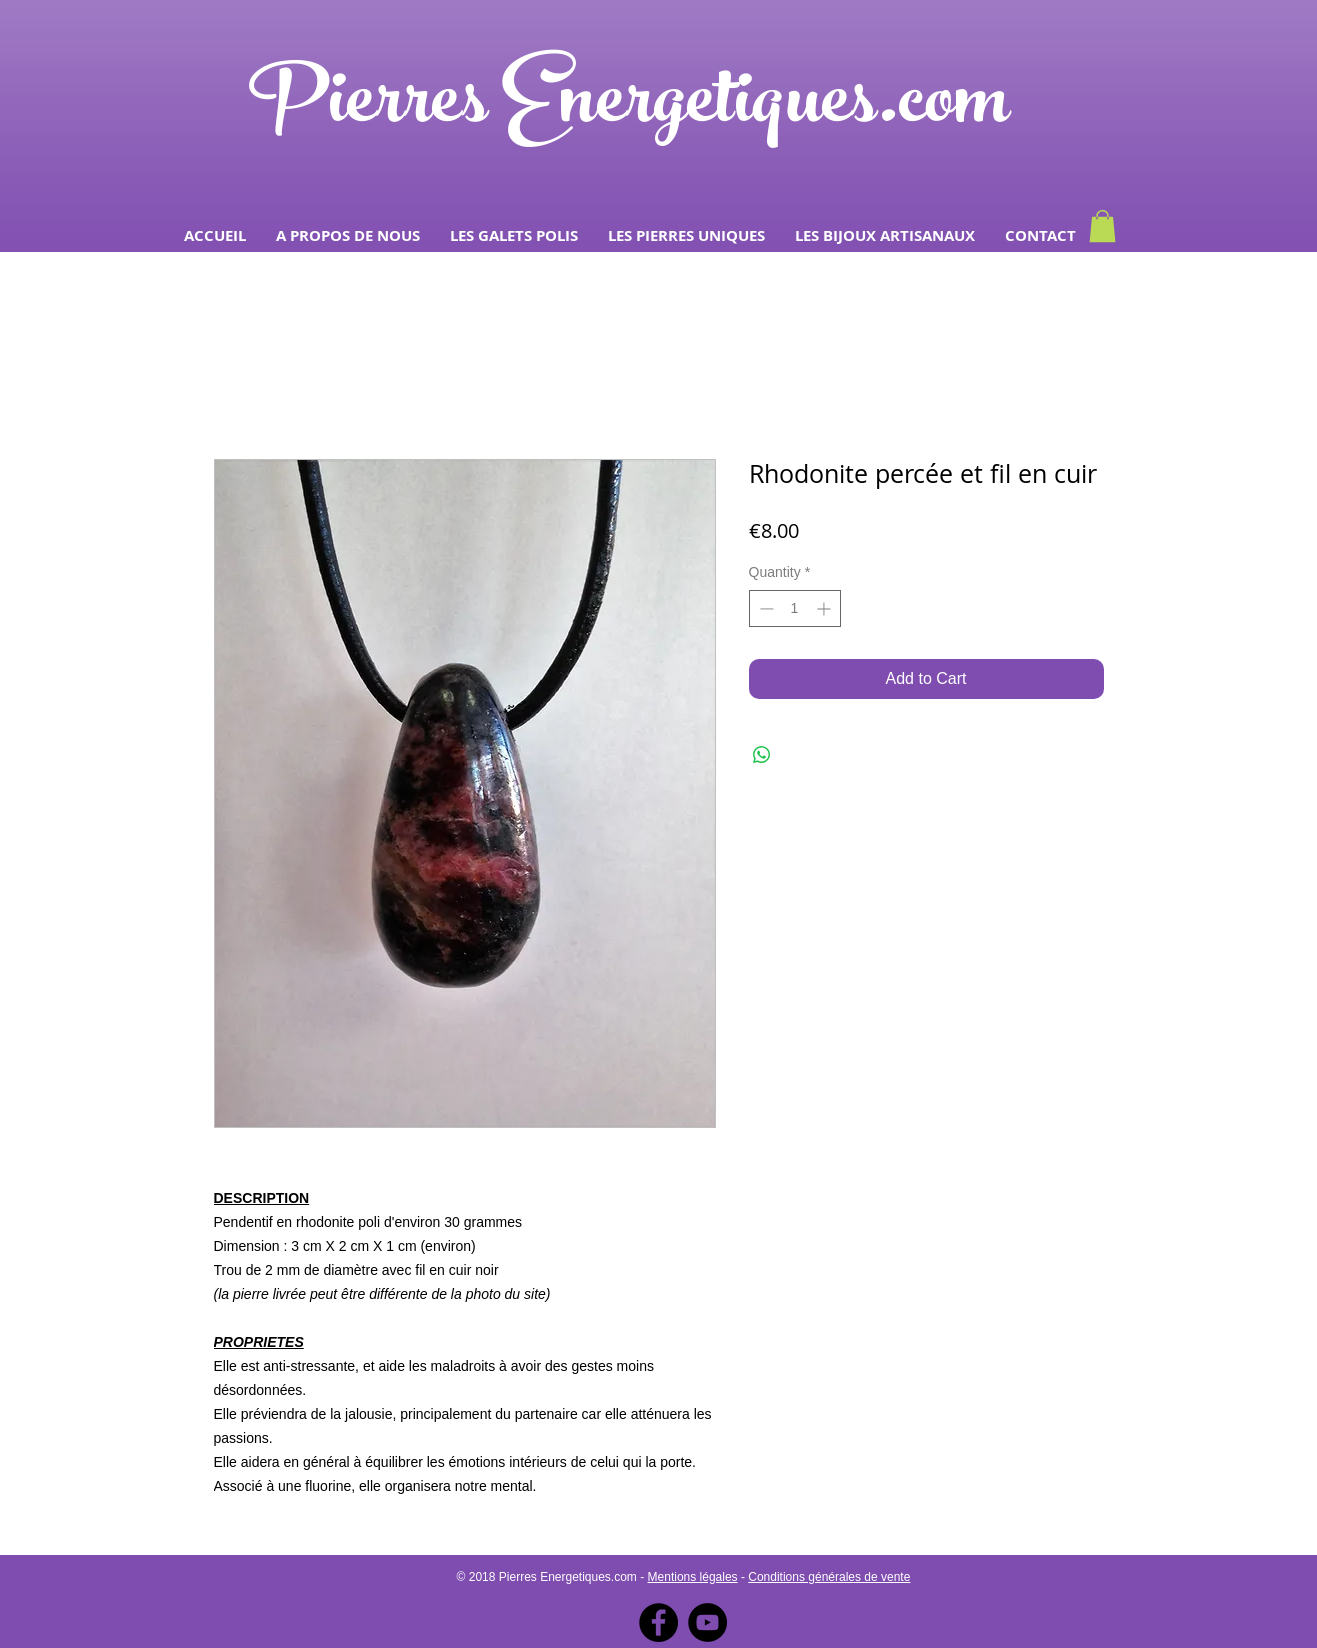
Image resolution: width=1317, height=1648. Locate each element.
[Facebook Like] (1075, 169)
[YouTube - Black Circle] (707, 1622)
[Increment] (825, 608)
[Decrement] (764, 608)
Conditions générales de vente (829, 1577)
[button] (514, 236)
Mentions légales (693, 1577)
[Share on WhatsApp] (762, 755)
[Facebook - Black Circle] (658, 1622)
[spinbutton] (795, 608)
